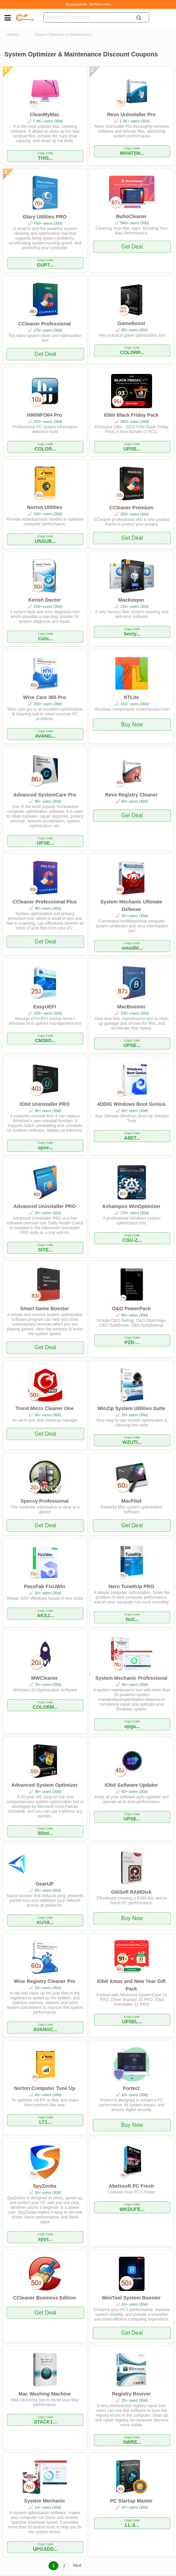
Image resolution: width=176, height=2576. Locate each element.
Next (77, 2565)
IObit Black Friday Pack (131, 415)
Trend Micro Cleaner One (44, 1408)
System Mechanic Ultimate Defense (131, 905)
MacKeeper (131, 600)
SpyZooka (44, 2186)
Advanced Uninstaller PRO (44, 1206)
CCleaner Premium (131, 507)
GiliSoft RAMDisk (131, 1892)
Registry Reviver (131, 2394)
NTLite (131, 697)
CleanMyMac (44, 114)
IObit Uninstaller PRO (44, 1104)
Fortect (131, 2088)
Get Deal (132, 247)
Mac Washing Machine (44, 2394)
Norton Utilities (44, 507)
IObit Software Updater (131, 1785)
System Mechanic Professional (131, 1678)
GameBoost (131, 323)
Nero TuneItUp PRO (131, 1586)
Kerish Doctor (44, 600)
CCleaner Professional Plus (44, 901)
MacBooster (131, 1006)
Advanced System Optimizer (44, 1785)
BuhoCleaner (131, 216)
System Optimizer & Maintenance (63, 34)
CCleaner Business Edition (44, 2297)
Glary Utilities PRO (44, 216)
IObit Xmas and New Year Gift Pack (131, 1984)
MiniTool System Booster (131, 2297)
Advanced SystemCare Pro (44, 794)
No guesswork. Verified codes (88, 4)
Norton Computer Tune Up (45, 2088)
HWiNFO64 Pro (44, 415)
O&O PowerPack (131, 1308)
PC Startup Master (131, 2501)
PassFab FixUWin (44, 1586)
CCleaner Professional (44, 323)
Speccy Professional (45, 1501)
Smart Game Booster (44, 1308)
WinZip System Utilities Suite (131, 1408)
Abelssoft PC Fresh (131, 2186)
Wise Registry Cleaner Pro (45, 1981)
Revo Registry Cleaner (131, 794)
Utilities (12, 34)
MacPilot (131, 1501)
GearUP (45, 1884)
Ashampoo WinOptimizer (131, 1206)
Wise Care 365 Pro (44, 697)
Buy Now (132, 724)
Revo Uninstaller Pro (131, 114)
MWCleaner (44, 1678)
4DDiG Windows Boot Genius (131, 1104)
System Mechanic (44, 2501)
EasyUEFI (44, 1006)
